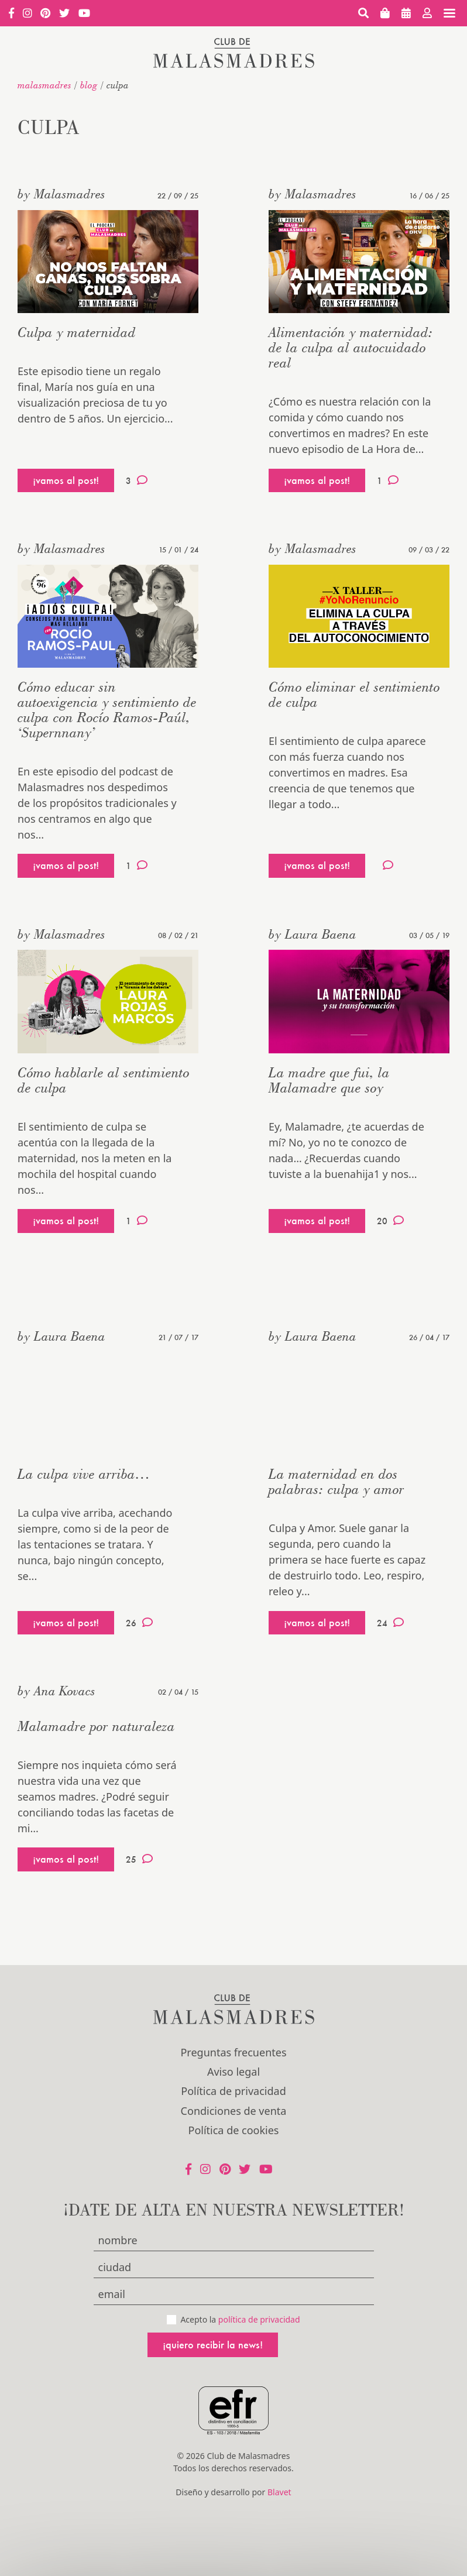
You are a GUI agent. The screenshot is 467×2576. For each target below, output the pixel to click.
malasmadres (44, 84)
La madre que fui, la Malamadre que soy (329, 1080)
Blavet (279, 2492)
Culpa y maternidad (77, 332)
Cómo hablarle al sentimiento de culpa (104, 1080)
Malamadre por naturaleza (96, 1726)
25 (139, 1859)
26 (139, 1623)
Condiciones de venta (234, 2111)
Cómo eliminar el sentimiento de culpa (354, 694)
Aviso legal (233, 2072)
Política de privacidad (233, 2091)
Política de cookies (233, 2130)
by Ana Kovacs (56, 1690)
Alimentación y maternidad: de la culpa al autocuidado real (351, 347)
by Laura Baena (312, 934)
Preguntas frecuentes (233, 2052)
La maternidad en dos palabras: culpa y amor (336, 1481)
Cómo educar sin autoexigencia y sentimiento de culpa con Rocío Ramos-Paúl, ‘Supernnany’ (107, 709)
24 (390, 1623)
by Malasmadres (61, 194)
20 (390, 1221)
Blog (89, 84)
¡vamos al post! (66, 480)
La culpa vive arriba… (84, 1474)
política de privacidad (259, 2319)
